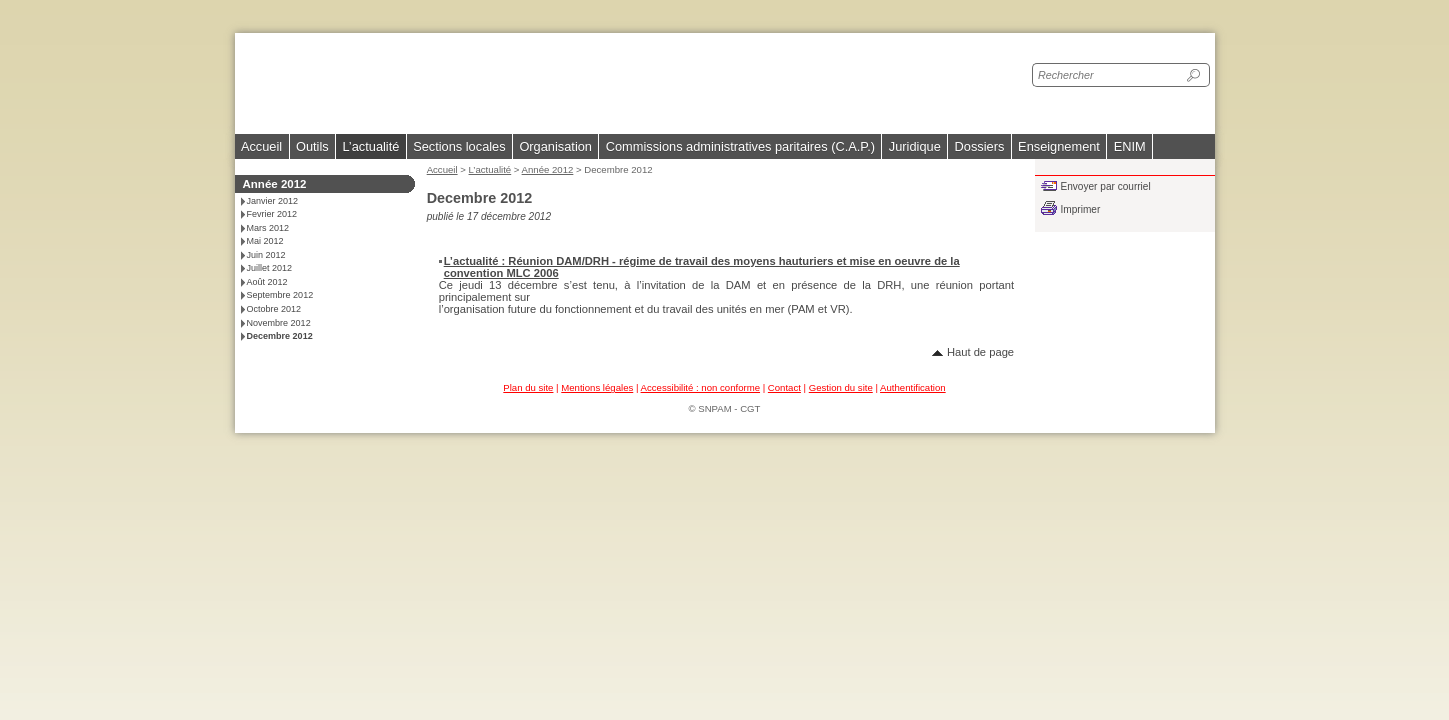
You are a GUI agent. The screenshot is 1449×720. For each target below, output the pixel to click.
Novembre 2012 (279, 323)
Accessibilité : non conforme (700, 387)
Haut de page (980, 352)
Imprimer (1081, 209)
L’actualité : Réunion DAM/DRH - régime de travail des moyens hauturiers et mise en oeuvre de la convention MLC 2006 (702, 267)
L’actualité (490, 169)
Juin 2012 (266, 255)
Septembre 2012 (280, 295)
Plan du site (528, 387)
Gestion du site (841, 387)
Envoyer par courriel (1106, 186)
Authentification (913, 387)
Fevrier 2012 (272, 214)
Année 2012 (548, 169)
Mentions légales (597, 387)
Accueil (261, 146)
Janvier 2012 (273, 201)
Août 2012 (267, 282)
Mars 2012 (268, 228)
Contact (784, 387)
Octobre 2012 (274, 309)
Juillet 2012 (270, 268)
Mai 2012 (265, 241)
